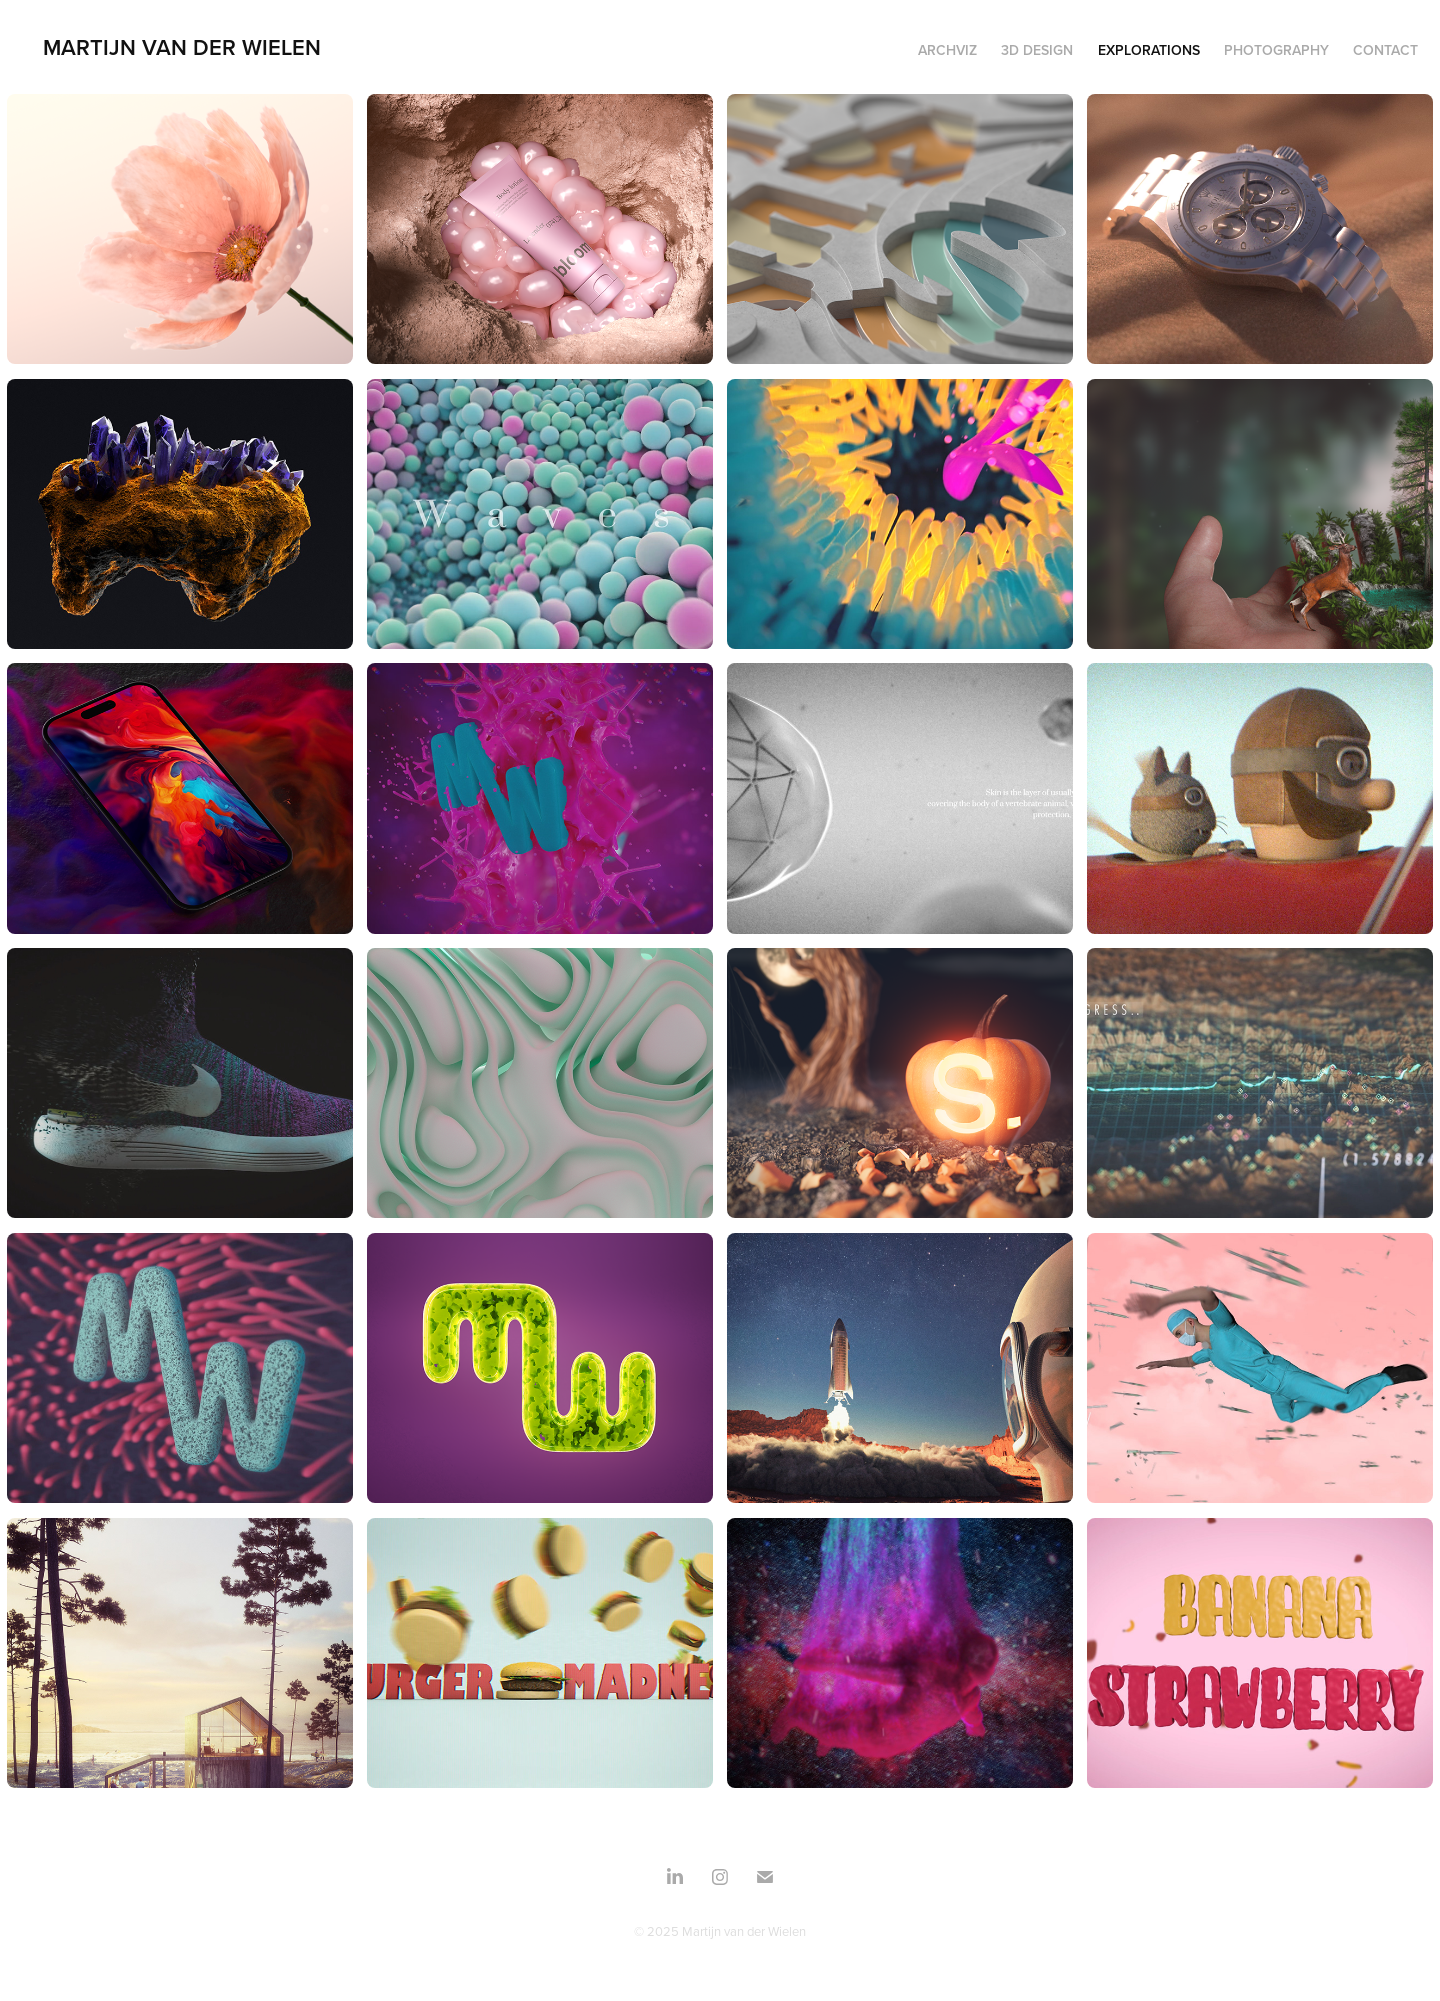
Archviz (947, 50)
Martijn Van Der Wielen (182, 47)
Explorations (1149, 50)
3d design (1037, 50)
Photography (1276, 50)
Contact (1385, 50)
